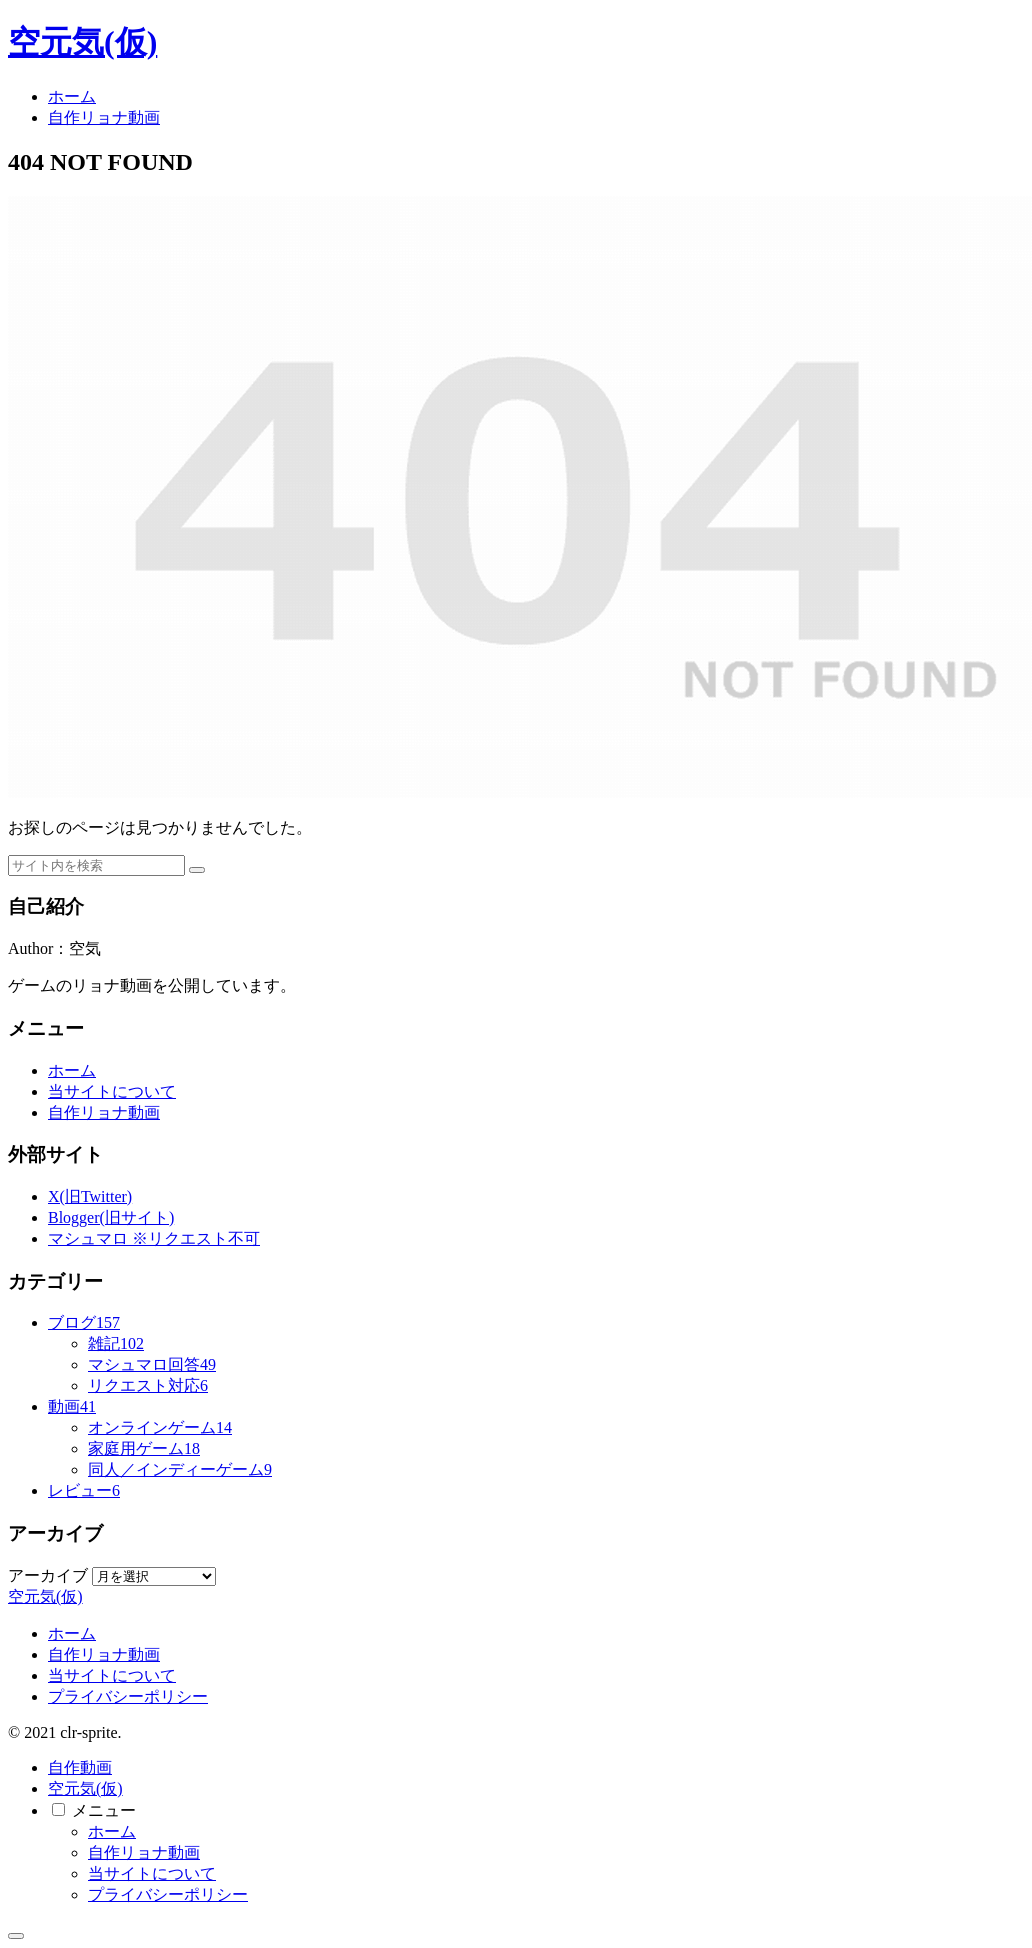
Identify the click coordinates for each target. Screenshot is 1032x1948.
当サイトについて (112, 1091)
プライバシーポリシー (128, 1696)
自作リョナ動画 (104, 1112)
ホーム (72, 1070)
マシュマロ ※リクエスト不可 (154, 1238)
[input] (96, 865)
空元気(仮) (85, 1788)
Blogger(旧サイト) (111, 1217)
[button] (197, 870)
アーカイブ (48, 1575)
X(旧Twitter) (90, 1196)
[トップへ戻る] (16, 1936)
